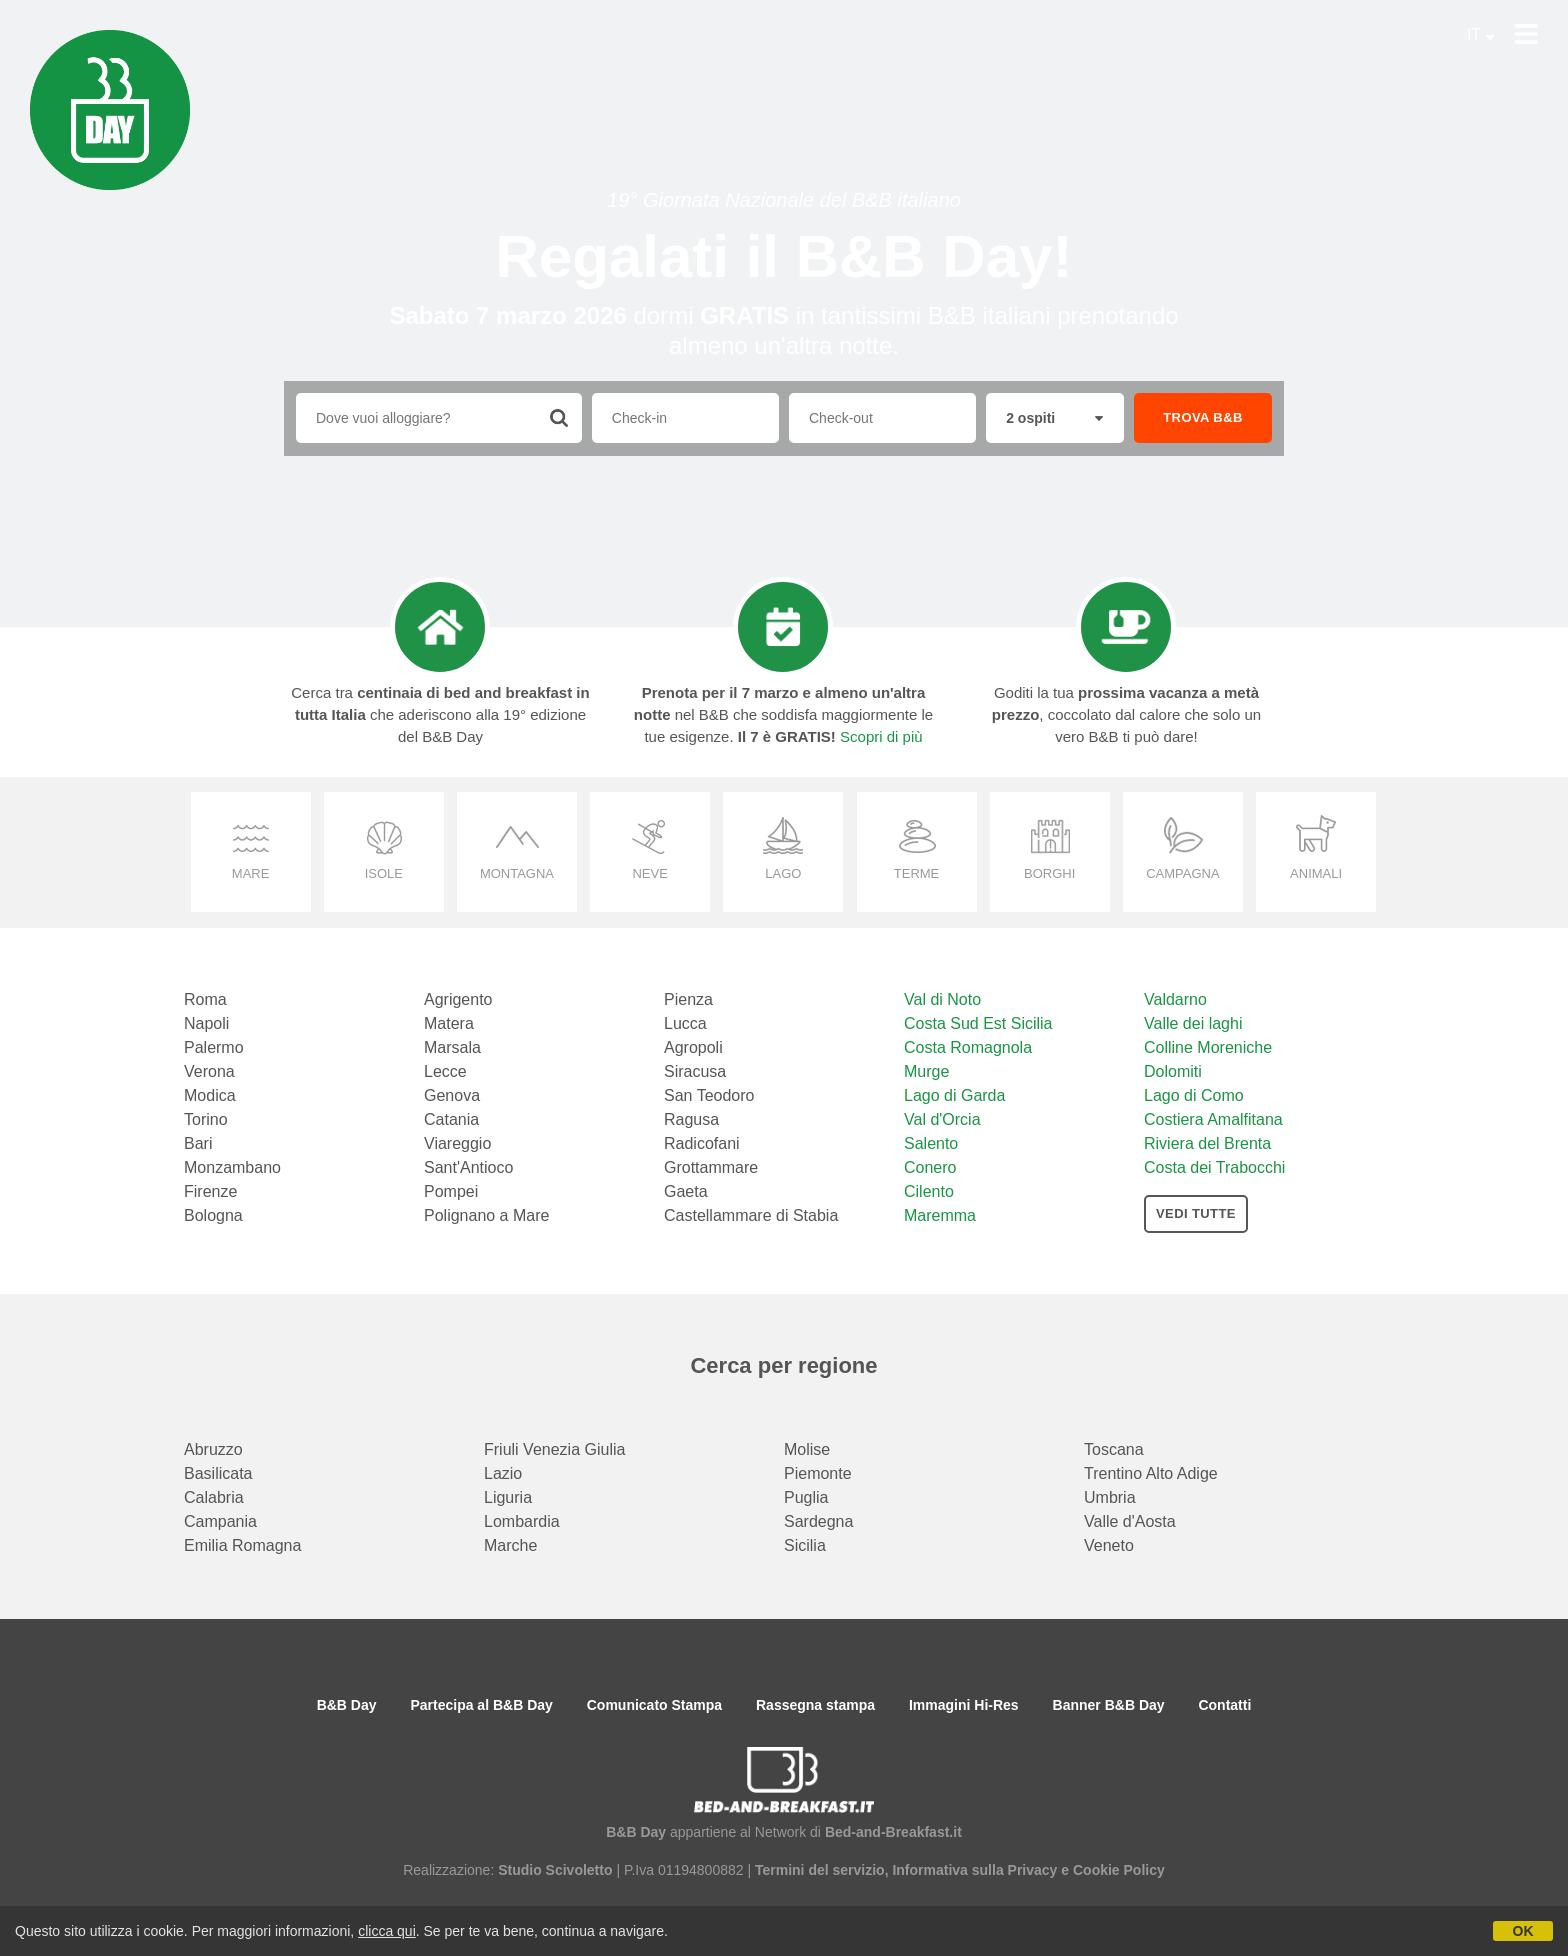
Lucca (685, 1023)
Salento (931, 1143)
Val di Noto (942, 999)
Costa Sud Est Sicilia (978, 1023)
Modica (210, 1095)
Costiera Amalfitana (1213, 1119)
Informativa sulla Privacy (974, 1870)
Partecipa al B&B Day (481, 1705)
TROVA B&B (1202, 417)
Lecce (445, 1071)
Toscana (1114, 1449)
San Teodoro (709, 1095)
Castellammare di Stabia (751, 1215)
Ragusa (691, 1119)
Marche (510, 1545)
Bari (198, 1143)
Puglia (806, 1497)
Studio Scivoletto (555, 1870)
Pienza (688, 999)
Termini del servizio (820, 1870)
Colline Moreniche (1208, 1047)
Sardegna (818, 1521)
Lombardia (522, 1521)
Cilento (929, 1191)
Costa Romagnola (968, 1047)
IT (1481, 34)
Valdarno (1175, 999)
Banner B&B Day (1109, 1705)
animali (1316, 873)
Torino (206, 1119)
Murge (926, 1071)
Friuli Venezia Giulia (554, 1449)
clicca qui (387, 1931)
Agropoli (693, 1047)
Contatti (1224, 1705)
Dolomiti (1173, 1071)
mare (251, 873)
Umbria (1110, 1497)
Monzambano (232, 1167)
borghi (1049, 873)
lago (783, 873)
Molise (807, 1449)
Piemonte (818, 1473)
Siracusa (695, 1071)
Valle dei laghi (1193, 1023)
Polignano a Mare (486, 1215)
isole (384, 873)
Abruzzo (213, 1449)
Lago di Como (1194, 1095)
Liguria (508, 1497)
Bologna (213, 1215)
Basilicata (218, 1473)
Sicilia (805, 1545)
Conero (930, 1167)
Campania (220, 1521)
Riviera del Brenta (1207, 1143)
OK (1523, 1931)
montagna (517, 873)
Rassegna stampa (815, 1705)
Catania (451, 1119)
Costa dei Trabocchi (1214, 1167)
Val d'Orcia (942, 1119)
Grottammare (711, 1167)
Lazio (503, 1473)
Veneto (1109, 1545)
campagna (1182, 873)
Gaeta (686, 1191)
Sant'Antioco (468, 1167)
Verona (209, 1071)
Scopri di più (881, 736)
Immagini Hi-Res (964, 1705)
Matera (449, 1023)
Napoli (206, 1023)
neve (649, 873)
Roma (205, 999)
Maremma (940, 1215)
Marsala (452, 1047)
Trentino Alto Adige (1151, 1473)
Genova (452, 1095)
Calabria (214, 1497)
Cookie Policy (1119, 1870)
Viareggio (457, 1143)
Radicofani (702, 1143)
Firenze (210, 1191)
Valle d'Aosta (1130, 1521)
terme (917, 873)
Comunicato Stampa (654, 1705)
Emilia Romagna (242, 1545)
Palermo (214, 1047)
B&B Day (347, 1705)
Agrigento (458, 999)
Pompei (451, 1191)
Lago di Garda (954, 1095)
